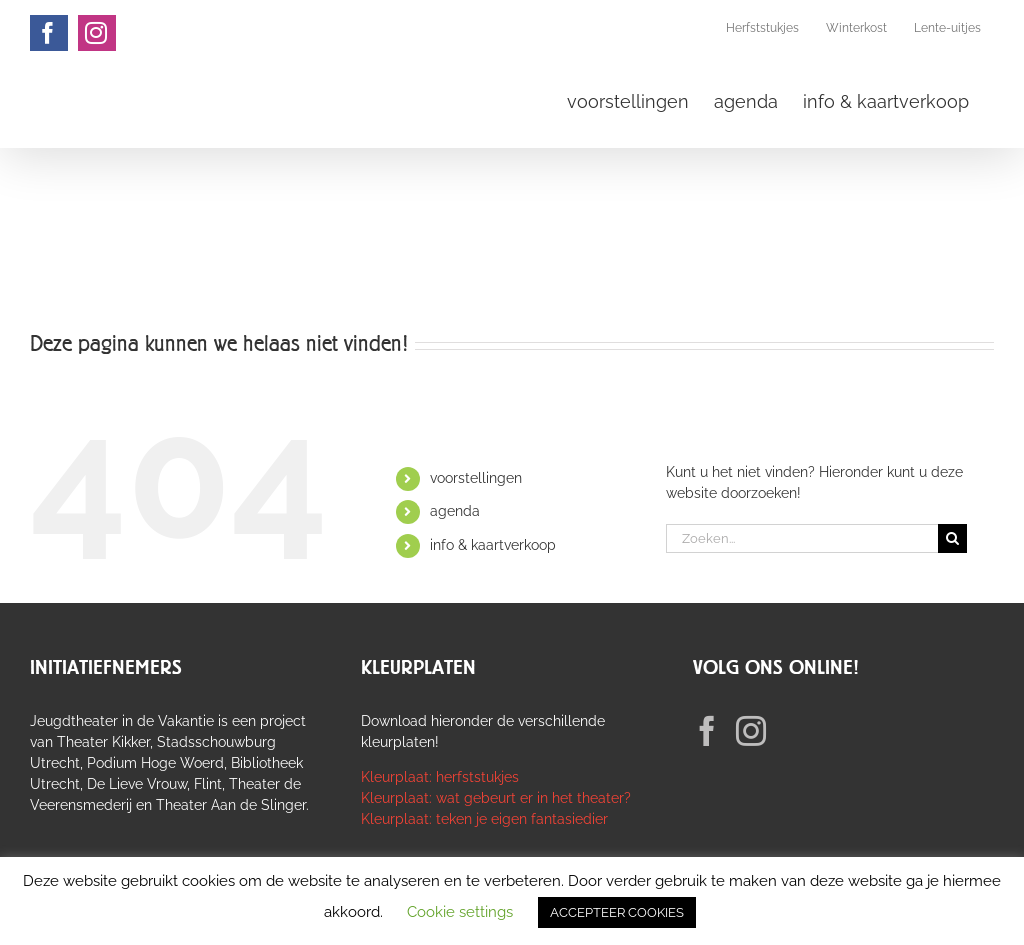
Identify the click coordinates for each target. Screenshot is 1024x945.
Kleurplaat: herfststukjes (440, 777)
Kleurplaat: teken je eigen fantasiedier (484, 819)
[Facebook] (707, 731)
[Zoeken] (952, 538)
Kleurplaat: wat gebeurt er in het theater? (496, 798)
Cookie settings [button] (460, 912)
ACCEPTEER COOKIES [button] (617, 912)
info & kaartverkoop (493, 545)
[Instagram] (751, 731)
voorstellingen (476, 478)
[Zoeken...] (802, 538)
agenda (455, 511)
